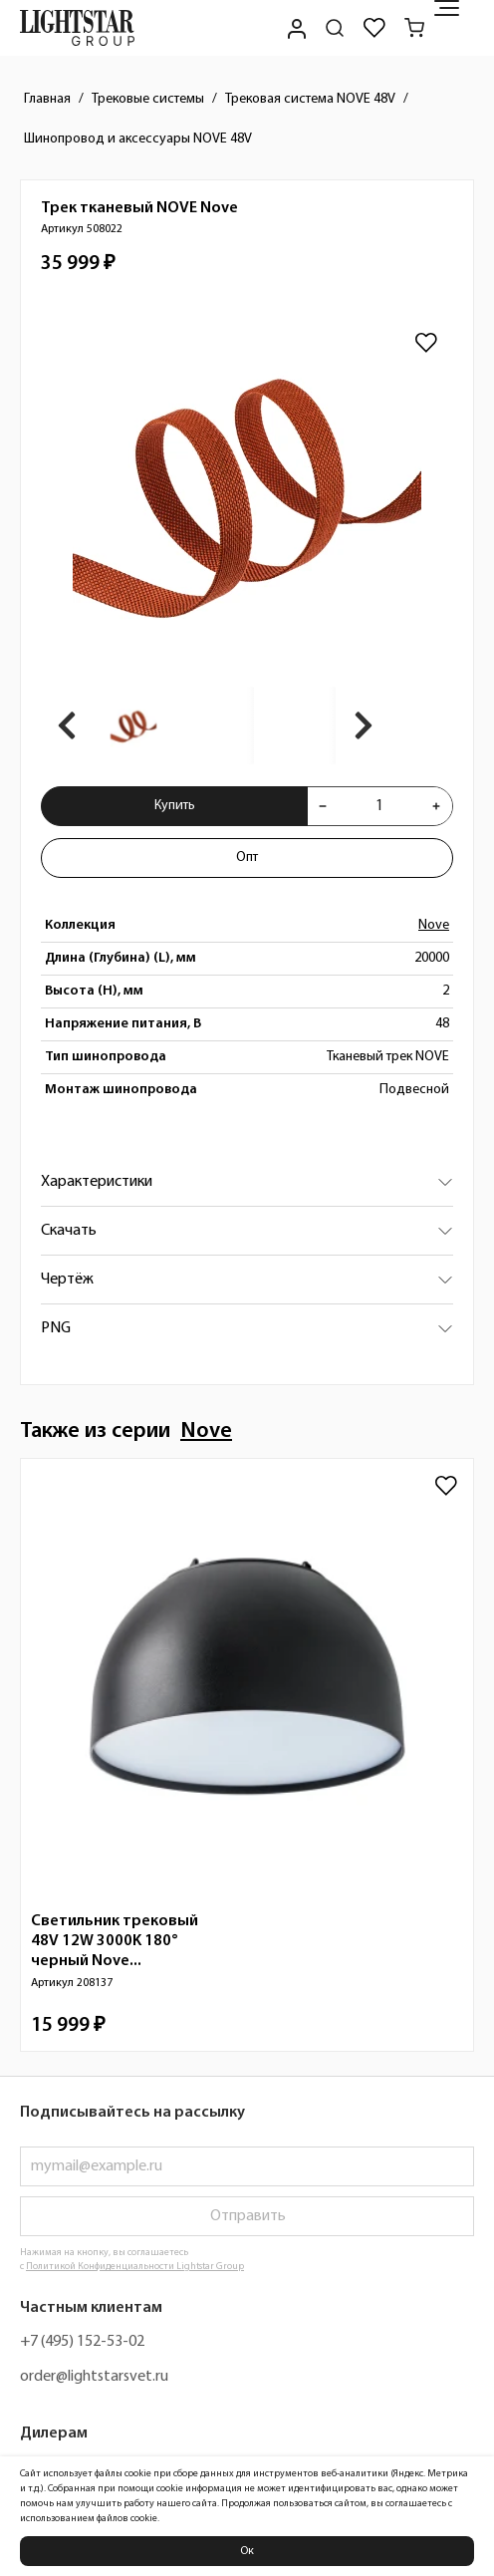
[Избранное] (374, 28)
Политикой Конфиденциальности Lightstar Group (135, 2266)
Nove (433, 925)
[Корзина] (414, 28)
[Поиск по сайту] (335, 28)
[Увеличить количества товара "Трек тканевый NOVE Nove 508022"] (436, 806)
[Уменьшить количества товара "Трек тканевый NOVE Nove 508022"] (323, 806)
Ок (247, 2551)
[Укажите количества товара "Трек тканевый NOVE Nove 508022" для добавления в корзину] (379, 806)
